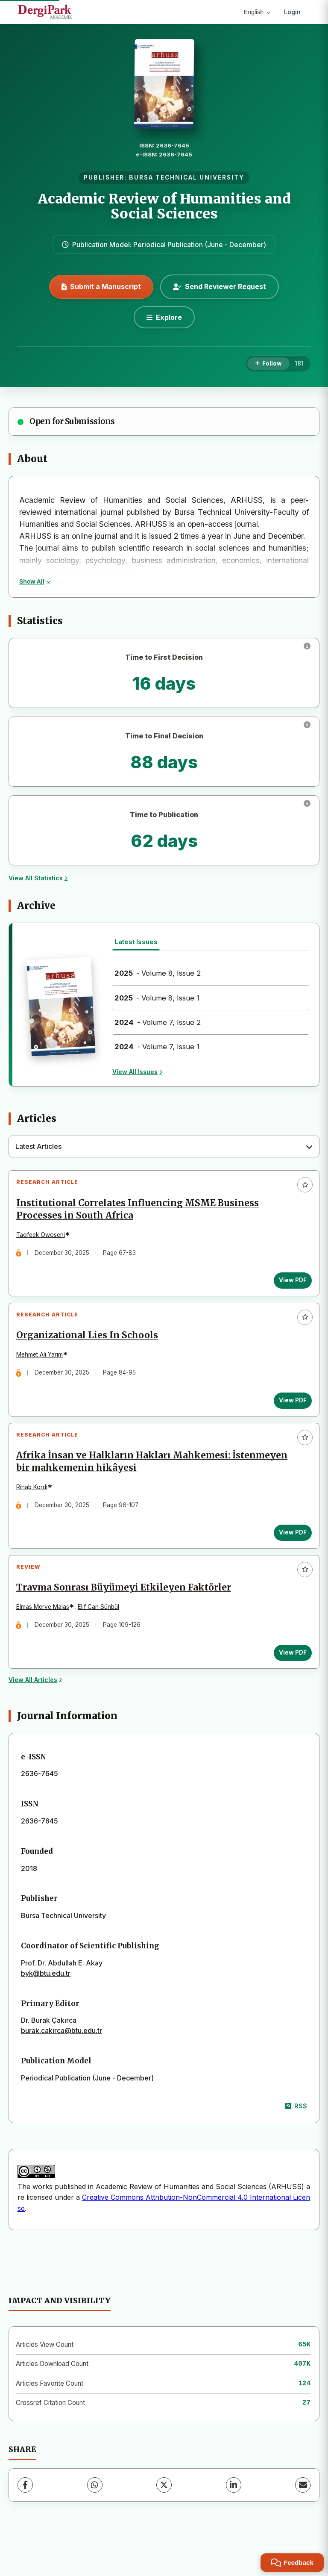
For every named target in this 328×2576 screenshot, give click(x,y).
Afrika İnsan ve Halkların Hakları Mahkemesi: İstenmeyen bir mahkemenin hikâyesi (155, 1478)
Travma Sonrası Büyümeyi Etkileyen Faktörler (127, 1611)
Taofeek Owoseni (44, 1238)
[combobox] (164, 1147)
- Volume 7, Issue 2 (157, 1022)
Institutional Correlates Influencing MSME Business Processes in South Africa (141, 1213)
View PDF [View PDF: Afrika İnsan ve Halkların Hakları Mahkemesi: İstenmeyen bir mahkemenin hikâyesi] (289, 1549)
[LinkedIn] (233, 2512)
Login (292, 11)
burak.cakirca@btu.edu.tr (61, 2058)
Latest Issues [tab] (136, 942)
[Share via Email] (302, 2512)
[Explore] (164, 317)
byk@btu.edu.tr (45, 2000)
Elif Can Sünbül (102, 1631)
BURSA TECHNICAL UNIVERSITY (186, 177)
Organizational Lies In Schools (90, 1345)
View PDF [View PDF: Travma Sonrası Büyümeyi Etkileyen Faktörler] (289, 1676)
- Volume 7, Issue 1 (156, 1046)
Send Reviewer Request (219, 286)
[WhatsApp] (94, 2512)
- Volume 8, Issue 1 (156, 997)
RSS (296, 2133)
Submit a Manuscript (101, 286)
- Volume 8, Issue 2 (157, 973)
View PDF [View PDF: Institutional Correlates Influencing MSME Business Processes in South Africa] (289, 1283)
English (257, 12)
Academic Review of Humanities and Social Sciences (164, 206)
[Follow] (268, 363)
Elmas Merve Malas (46, 1631)
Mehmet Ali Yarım (43, 1364)
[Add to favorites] (305, 1184)
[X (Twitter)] (164, 2512)
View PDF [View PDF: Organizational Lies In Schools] (289, 1410)
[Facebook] (25, 2512)
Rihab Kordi (35, 1504)
